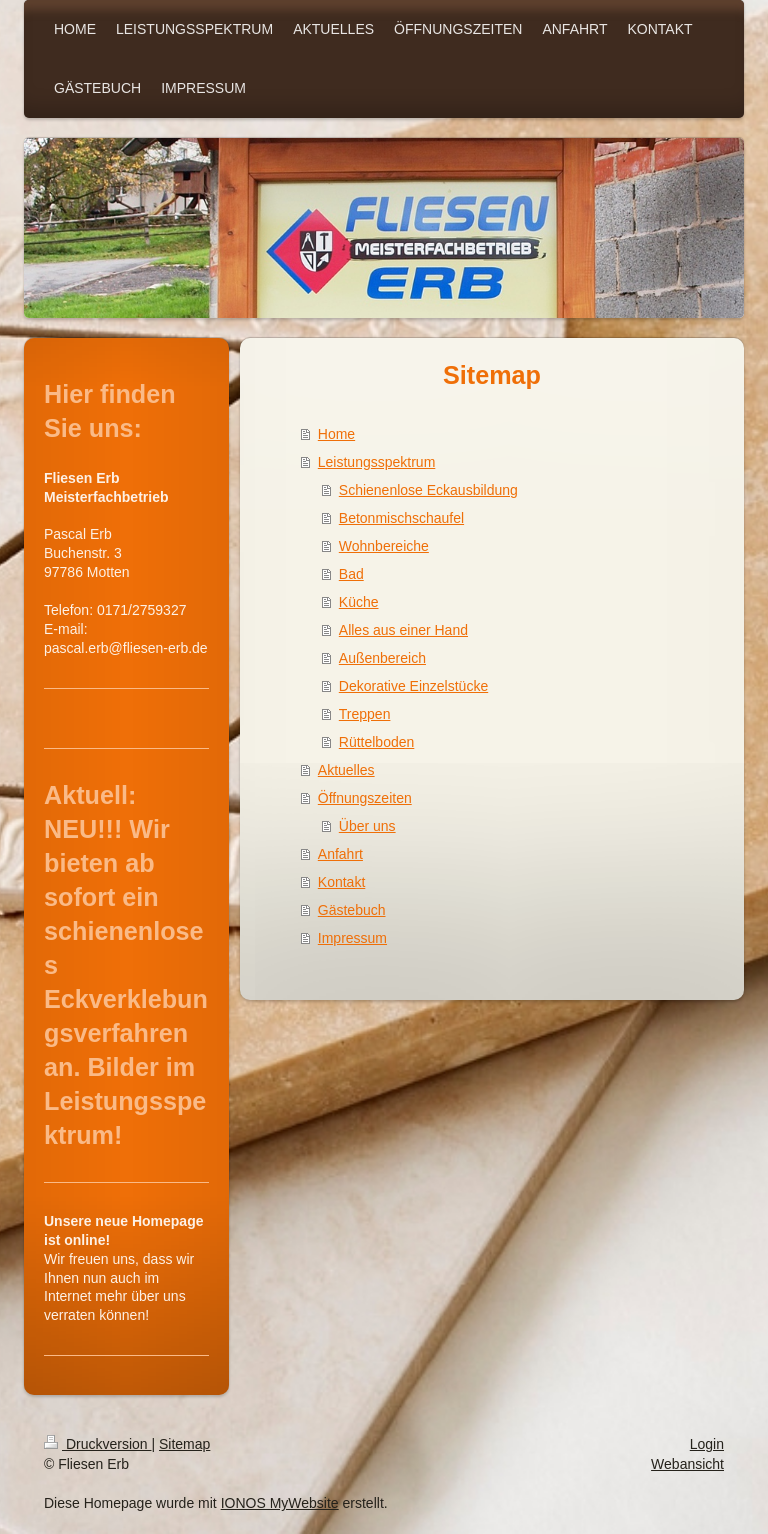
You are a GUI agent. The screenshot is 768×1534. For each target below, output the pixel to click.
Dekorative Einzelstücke (413, 686)
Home (336, 434)
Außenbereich (382, 658)
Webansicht (687, 1464)
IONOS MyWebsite (280, 1503)
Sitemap (184, 1444)
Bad (351, 574)
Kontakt (341, 882)
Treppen (365, 714)
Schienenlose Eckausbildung (428, 490)
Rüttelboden (377, 742)
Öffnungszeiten (365, 798)
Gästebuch (352, 910)
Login (707, 1444)
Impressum (352, 938)
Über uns (367, 826)
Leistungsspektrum (377, 462)
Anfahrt (340, 854)
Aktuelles (346, 770)
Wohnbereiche (384, 546)
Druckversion (97, 1444)
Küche (359, 602)
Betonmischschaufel (401, 518)
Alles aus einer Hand (403, 630)
